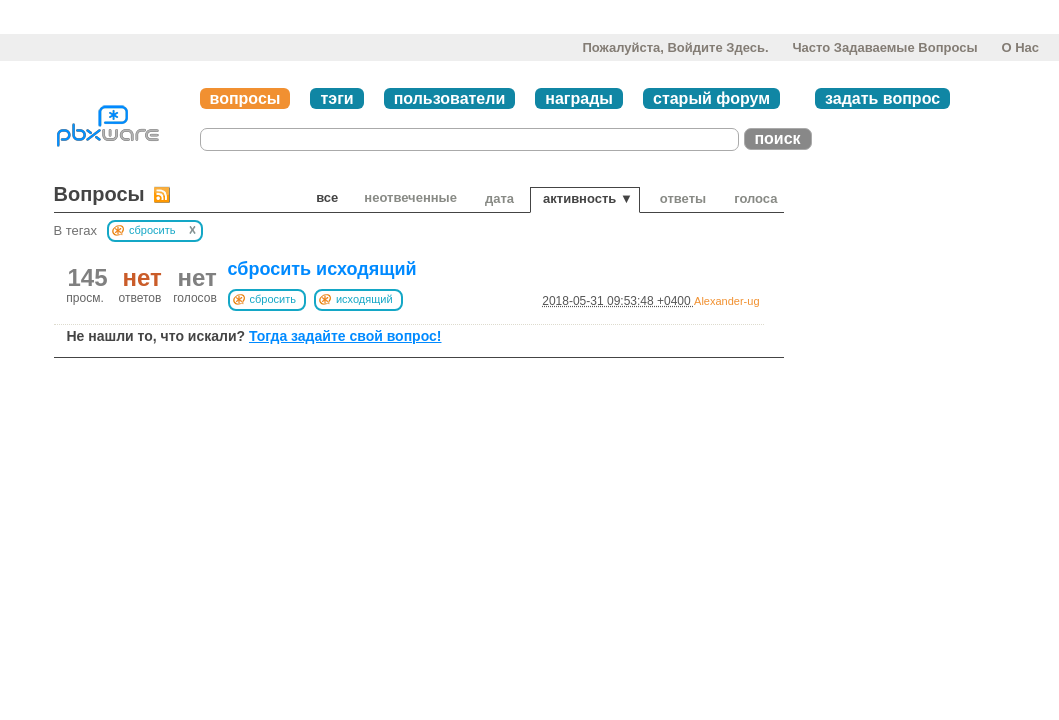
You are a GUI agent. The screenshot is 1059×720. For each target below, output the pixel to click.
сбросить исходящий (322, 269)
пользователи (450, 98)
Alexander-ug (726, 301)
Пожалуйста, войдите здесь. (675, 47)
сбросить (273, 299)
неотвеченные (410, 197)
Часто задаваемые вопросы (884, 47)
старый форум (711, 98)
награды (579, 98)
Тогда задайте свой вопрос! (345, 336)
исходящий (364, 299)
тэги (336, 98)
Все (327, 197)
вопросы (245, 98)
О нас (1020, 47)
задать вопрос (882, 98)
